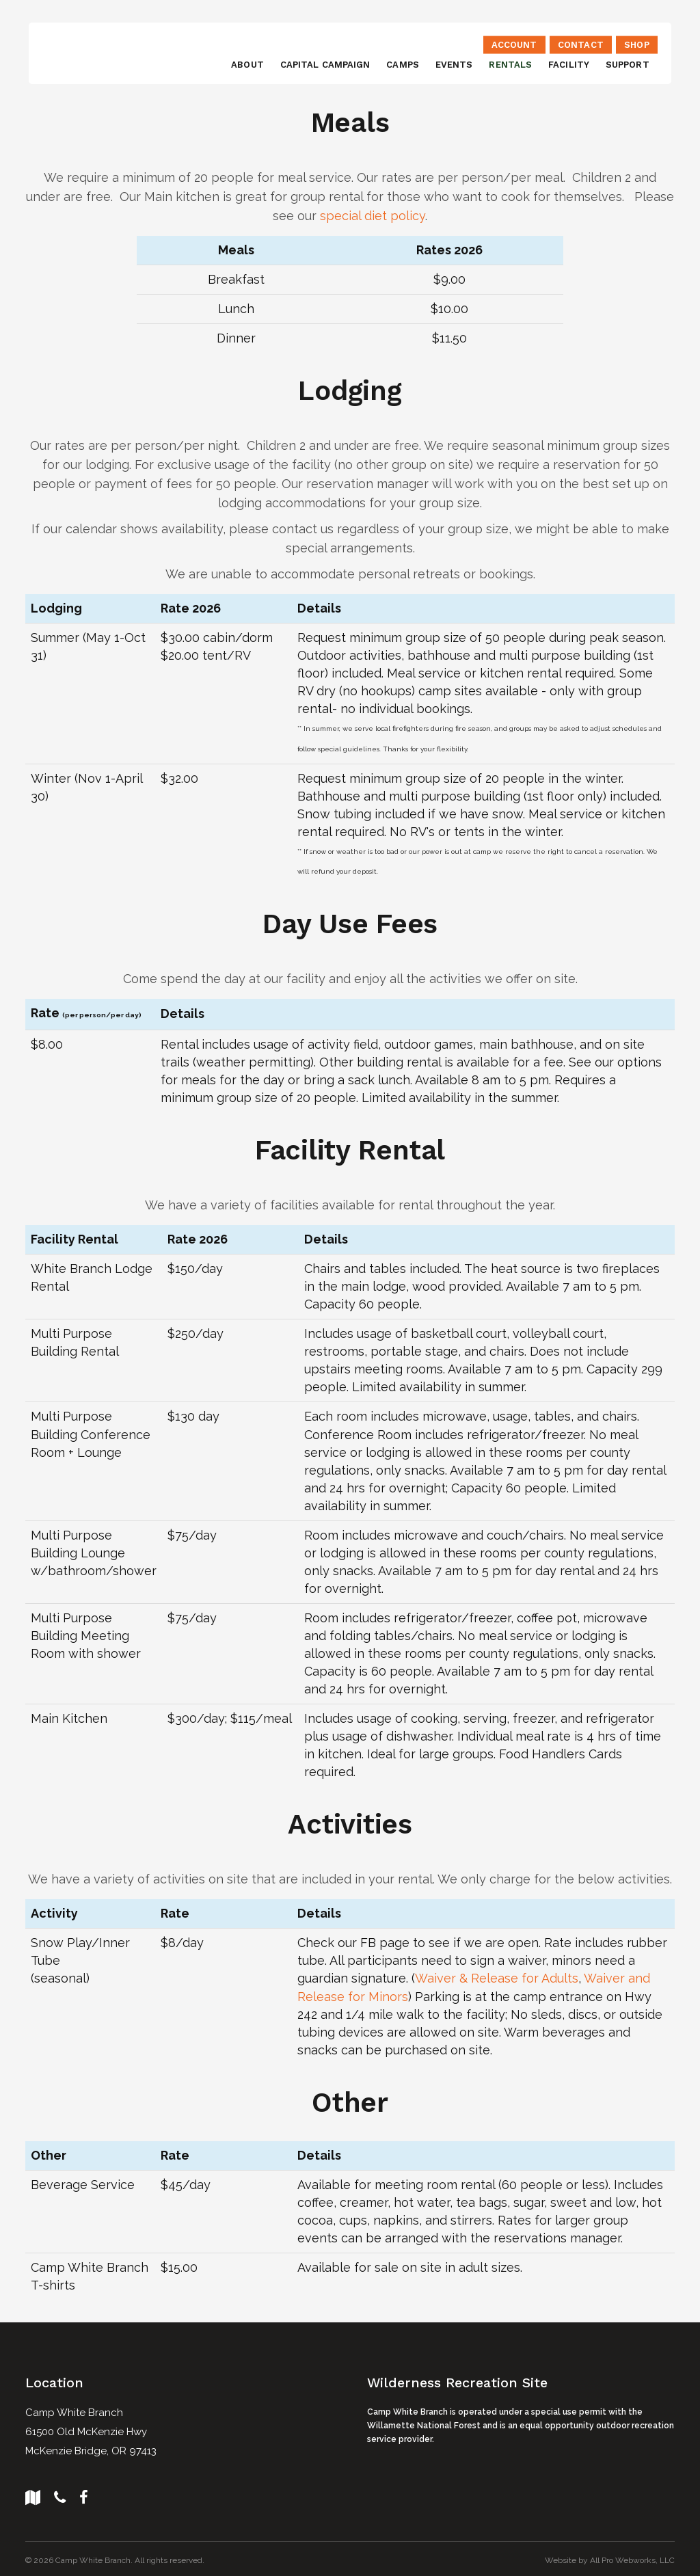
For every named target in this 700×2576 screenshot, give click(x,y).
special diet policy (372, 216)
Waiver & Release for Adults (496, 1977)
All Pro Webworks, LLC (632, 2558)
